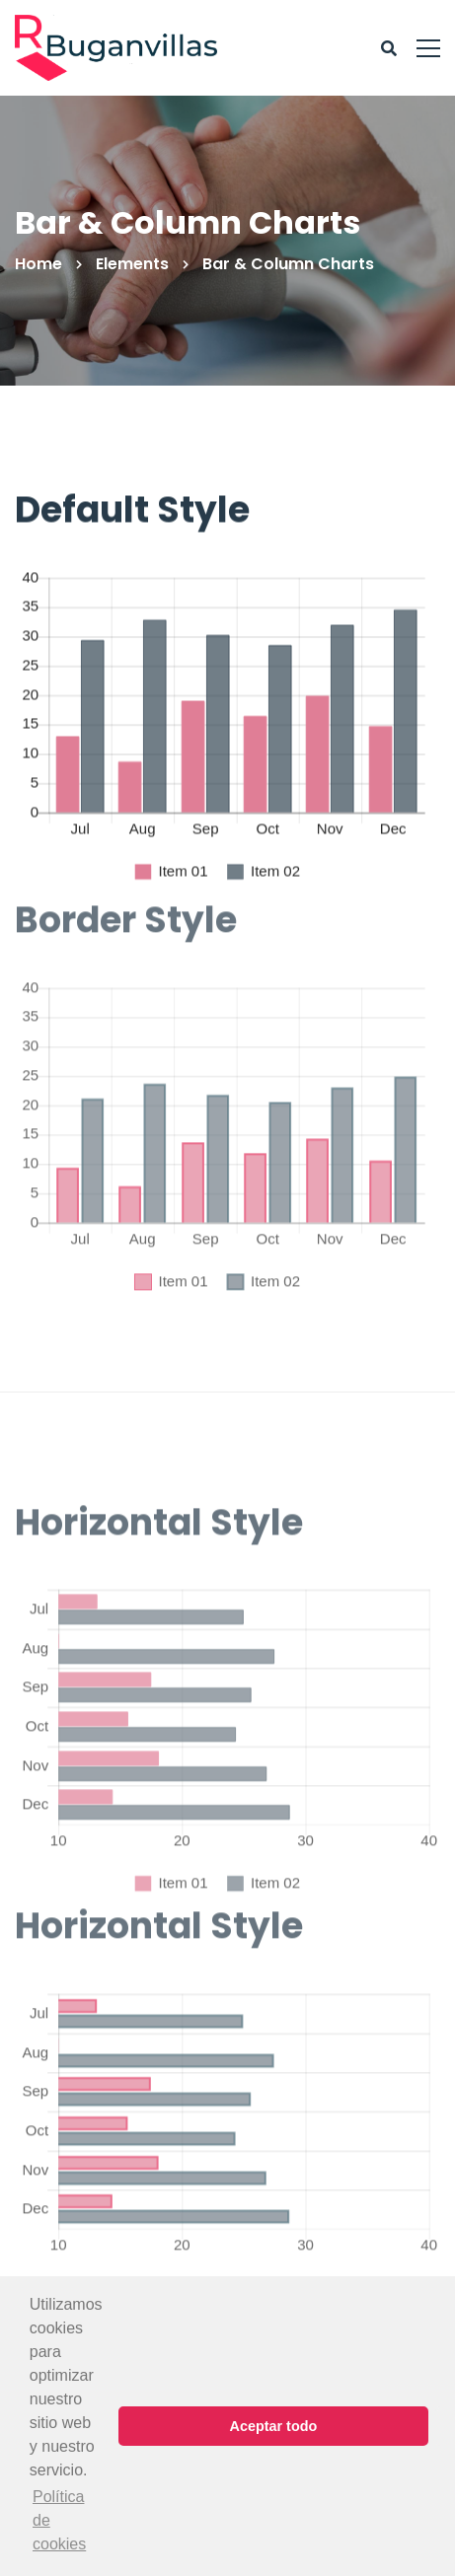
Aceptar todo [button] (274, 2426)
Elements (132, 263)
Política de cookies (59, 2520)
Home (38, 263)
